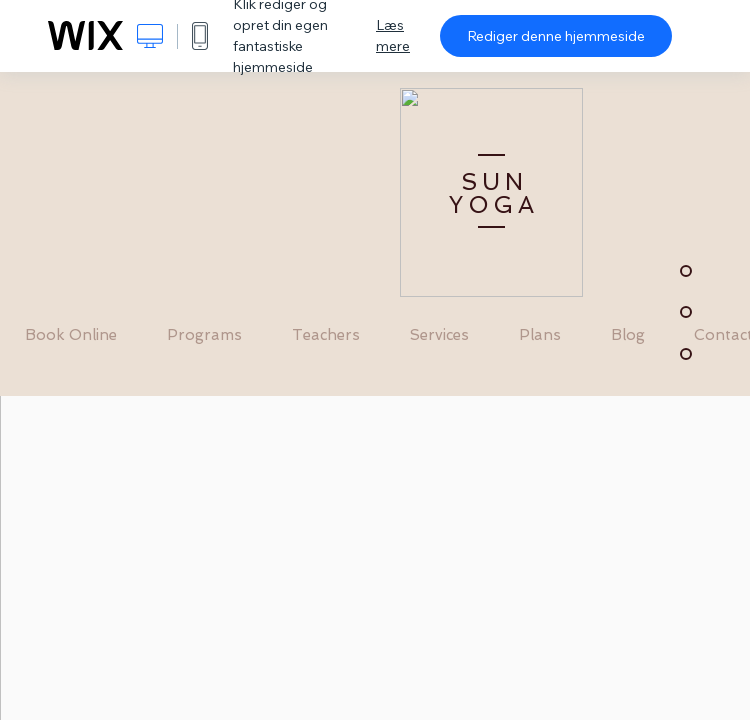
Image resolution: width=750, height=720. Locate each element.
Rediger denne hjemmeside (556, 36)
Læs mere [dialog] (393, 35)
